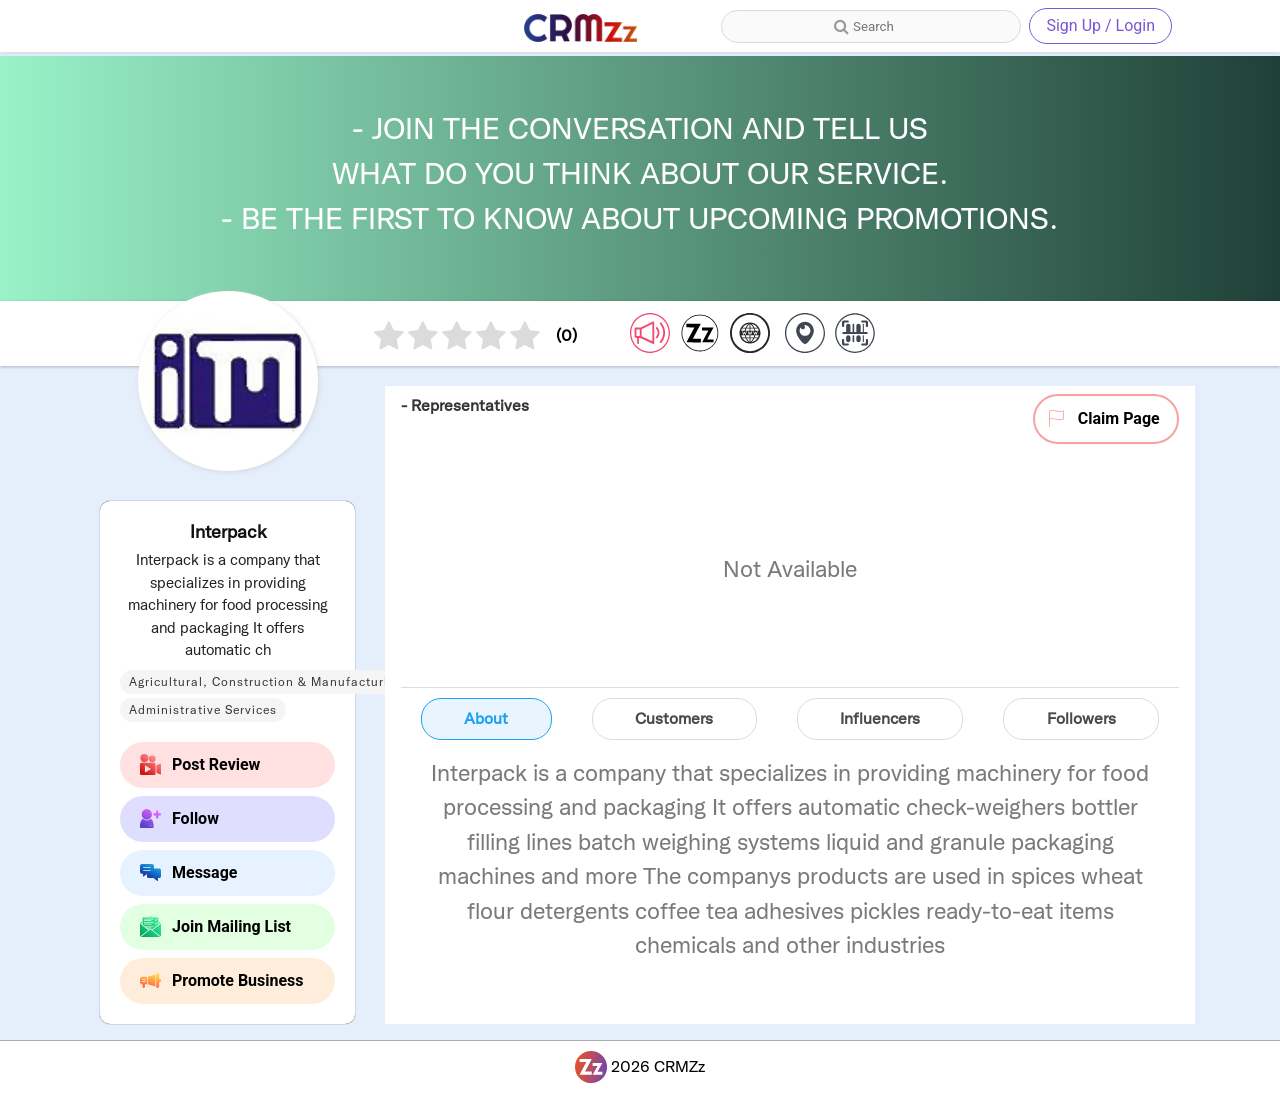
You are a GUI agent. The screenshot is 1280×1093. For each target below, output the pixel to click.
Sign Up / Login (1100, 25)
